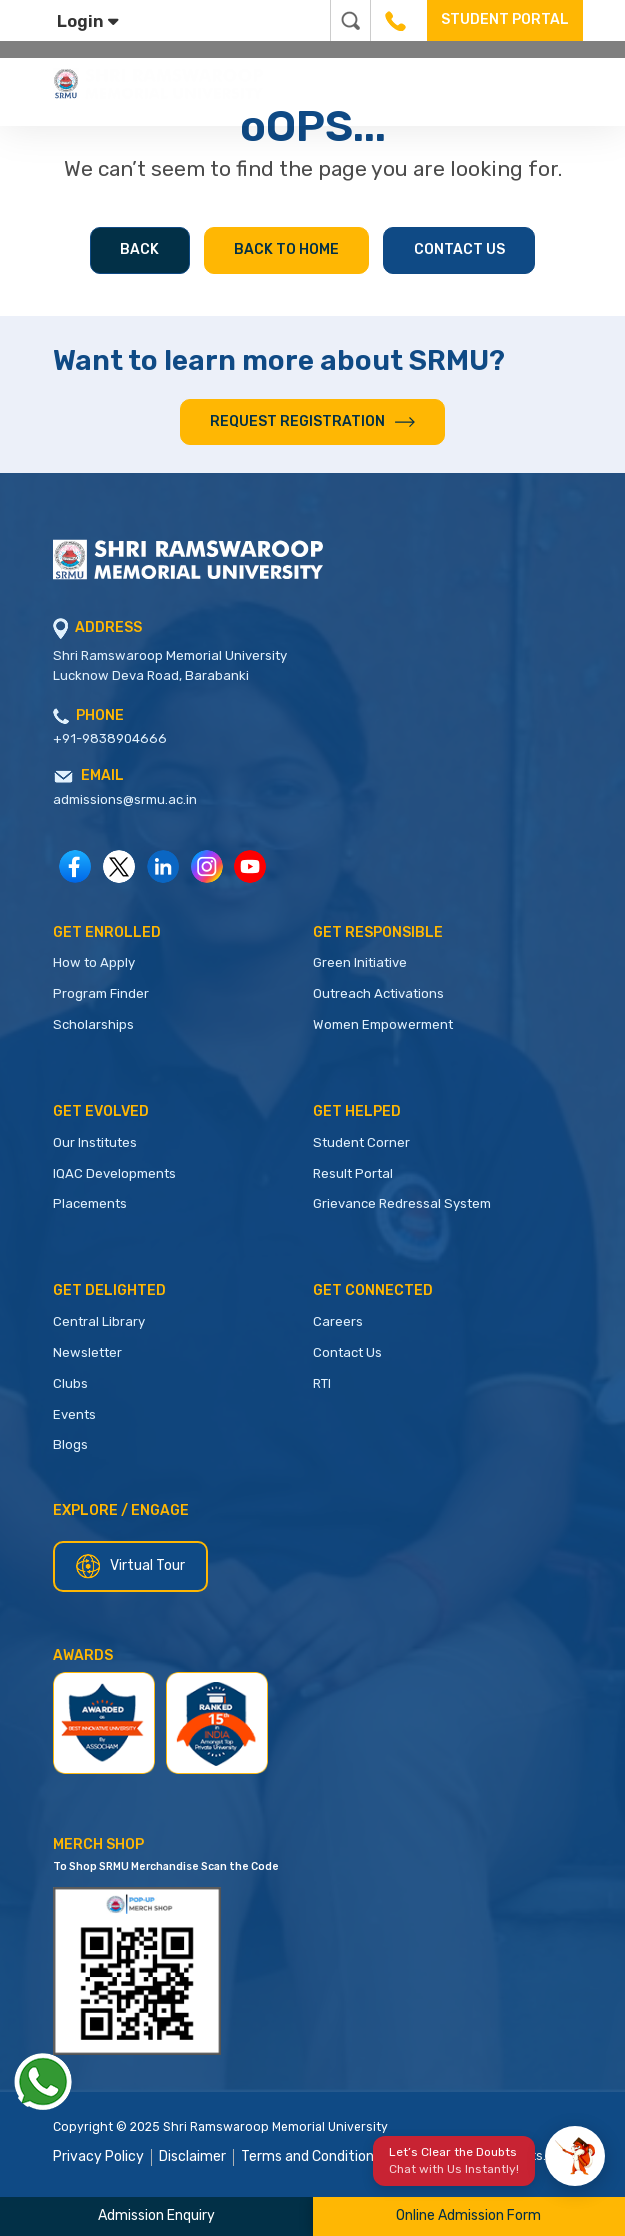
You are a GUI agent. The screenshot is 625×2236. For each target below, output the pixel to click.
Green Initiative (360, 962)
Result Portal (353, 1173)
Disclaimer (192, 2156)
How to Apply (94, 962)
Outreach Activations (378, 993)
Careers (338, 1321)
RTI (322, 1383)
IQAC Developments (114, 1173)
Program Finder (101, 993)
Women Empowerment (383, 1024)
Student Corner (361, 1142)
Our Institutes (95, 1142)
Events (74, 1414)
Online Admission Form (468, 2215)
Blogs (70, 1444)
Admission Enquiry (156, 2215)
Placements (90, 1203)
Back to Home (286, 249)
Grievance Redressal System (402, 1203)
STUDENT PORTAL (505, 19)
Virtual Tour (130, 1566)
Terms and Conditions (311, 2156)
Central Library (99, 1321)
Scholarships (93, 1024)
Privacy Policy (98, 2156)
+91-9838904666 (110, 738)
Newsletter (87, 1352)
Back (139, 249)
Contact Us (459, 249)
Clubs (70, 1383)
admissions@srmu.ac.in (125, 799)
